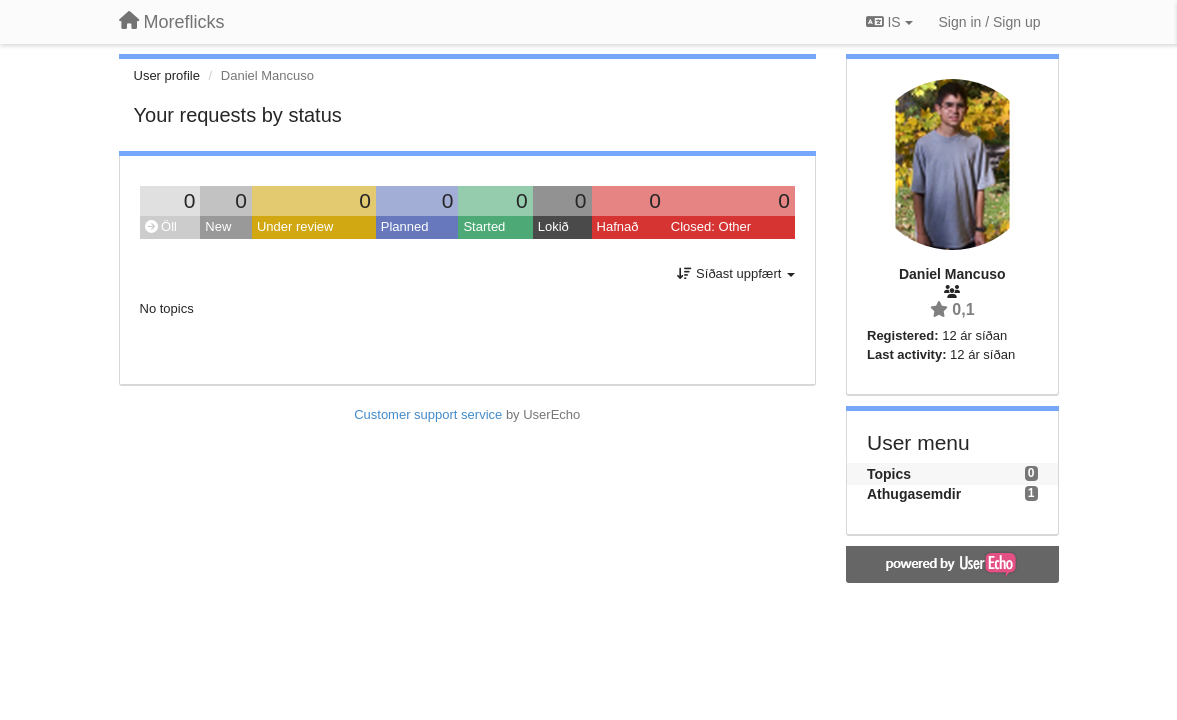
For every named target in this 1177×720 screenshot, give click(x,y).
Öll (161, 226)
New (218, 226)
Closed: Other (711, 226)
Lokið (553, 226)
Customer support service (428, 414)
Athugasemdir (914, 494)
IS (889, 22)
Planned (405, 226)
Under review (295, 226)
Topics (889, 474)
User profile (167, 75)
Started (484, 226)
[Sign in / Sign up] (990, 22)
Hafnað (618, 226)
